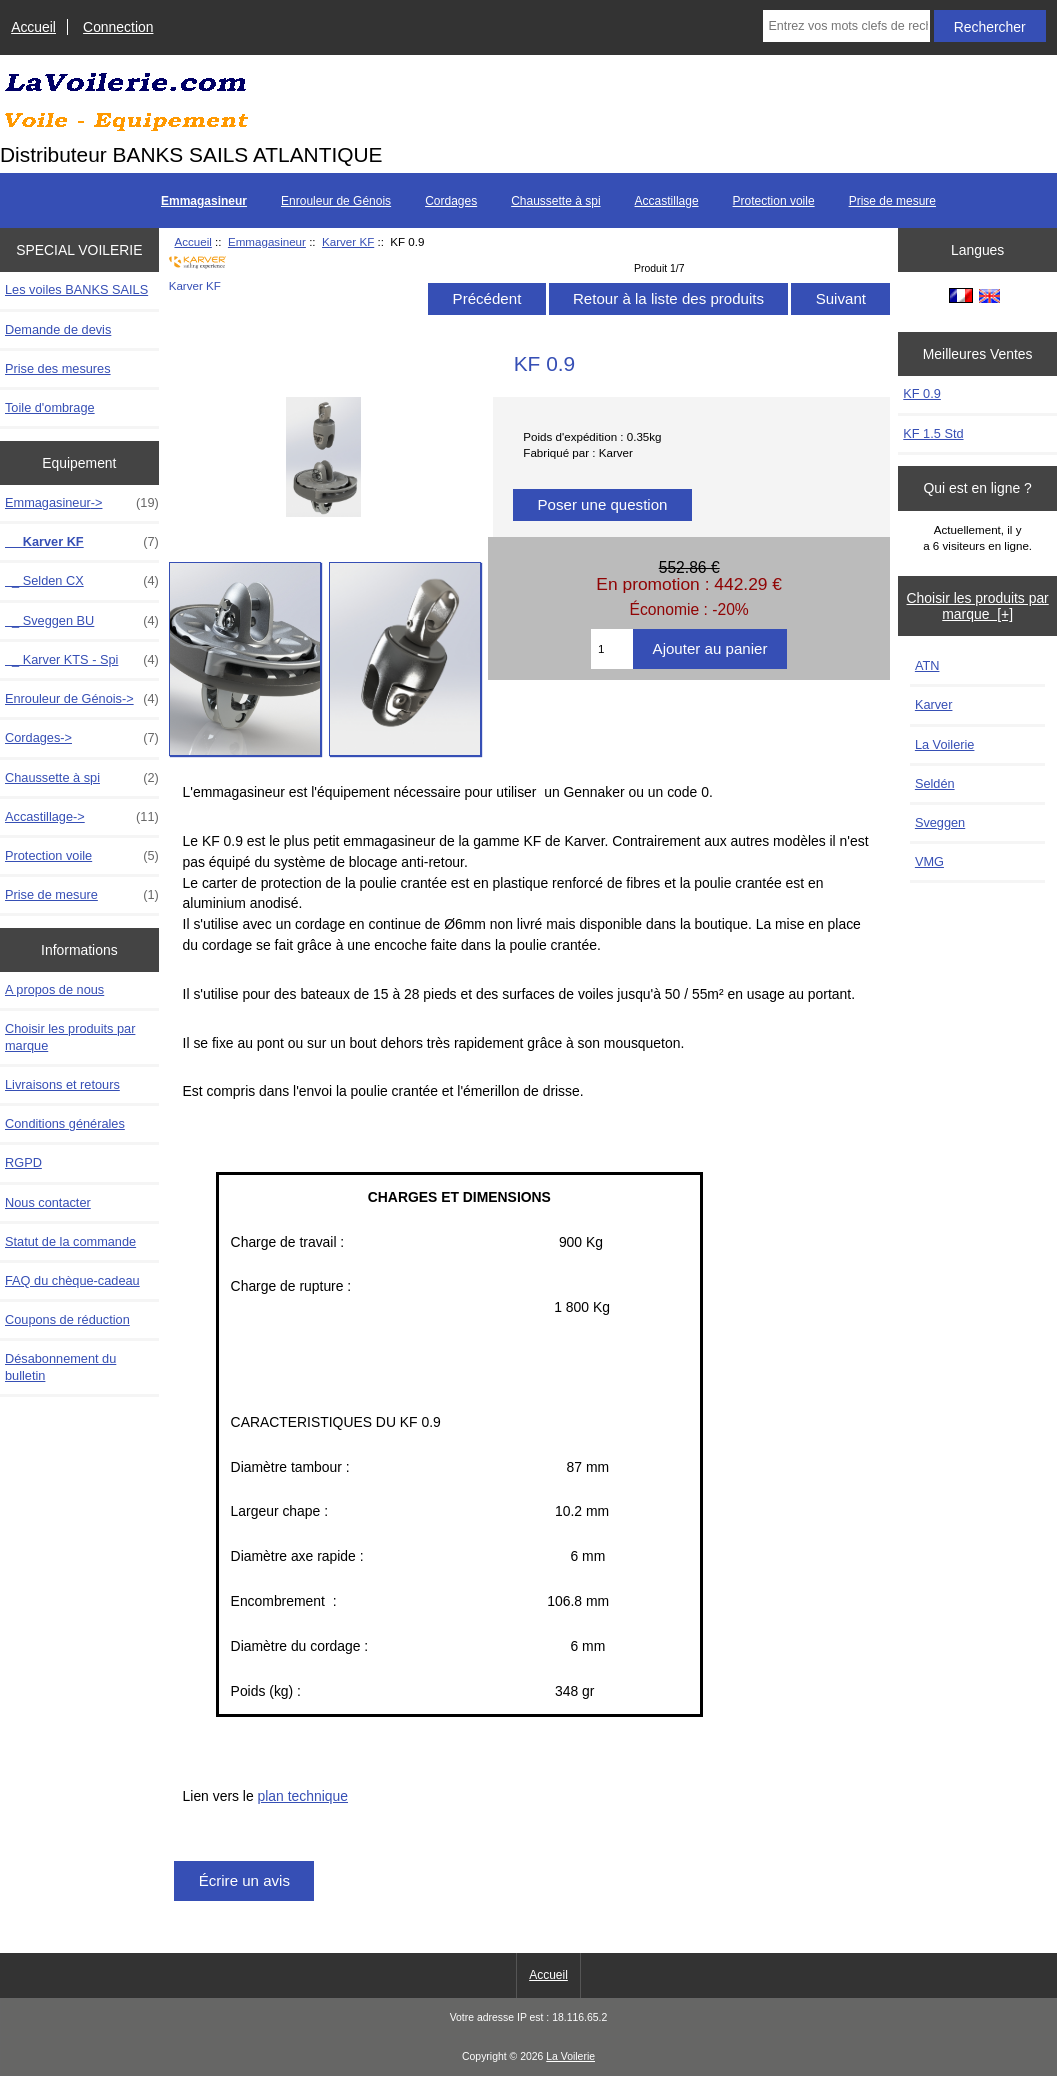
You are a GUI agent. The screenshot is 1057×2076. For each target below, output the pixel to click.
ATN (927, 665)
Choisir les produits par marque (70, 1036)
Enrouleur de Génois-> (82, 699)
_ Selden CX (82, 581)
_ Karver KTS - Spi (82, 660)
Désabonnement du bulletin (60, 1366)
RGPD (23, 1162)
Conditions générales (65, 1123)
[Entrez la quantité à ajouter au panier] (612, 649)
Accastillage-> (82, 817)
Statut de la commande (70, 1241)
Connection (118, 27)
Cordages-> (82, 738)
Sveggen (940, 822)
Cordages (451, 201)
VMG (929, 861)
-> (82, 503)
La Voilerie (945, 744)
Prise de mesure (892, 201)
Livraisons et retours (62, 1084)
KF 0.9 (922, 393)
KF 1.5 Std (933, 433)
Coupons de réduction (67, 1319)
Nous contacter (48, 1202)
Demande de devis (58, 329)
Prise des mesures (58, 368)
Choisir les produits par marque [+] (978, 606)
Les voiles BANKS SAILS (76, 289)
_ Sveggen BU (82, 621)
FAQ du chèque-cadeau (72, 1280)
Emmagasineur (267, 241)
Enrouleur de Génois (336, 201)
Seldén (935, 783)
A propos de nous (54, 989)
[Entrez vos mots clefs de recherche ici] (846, 26)
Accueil (33, 27)
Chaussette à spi (555, 201)
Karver (934, 704)
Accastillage (667, 201)
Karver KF (348, 241)
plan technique (303, 1796)
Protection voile (774, 201)
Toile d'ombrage (50, 407)
